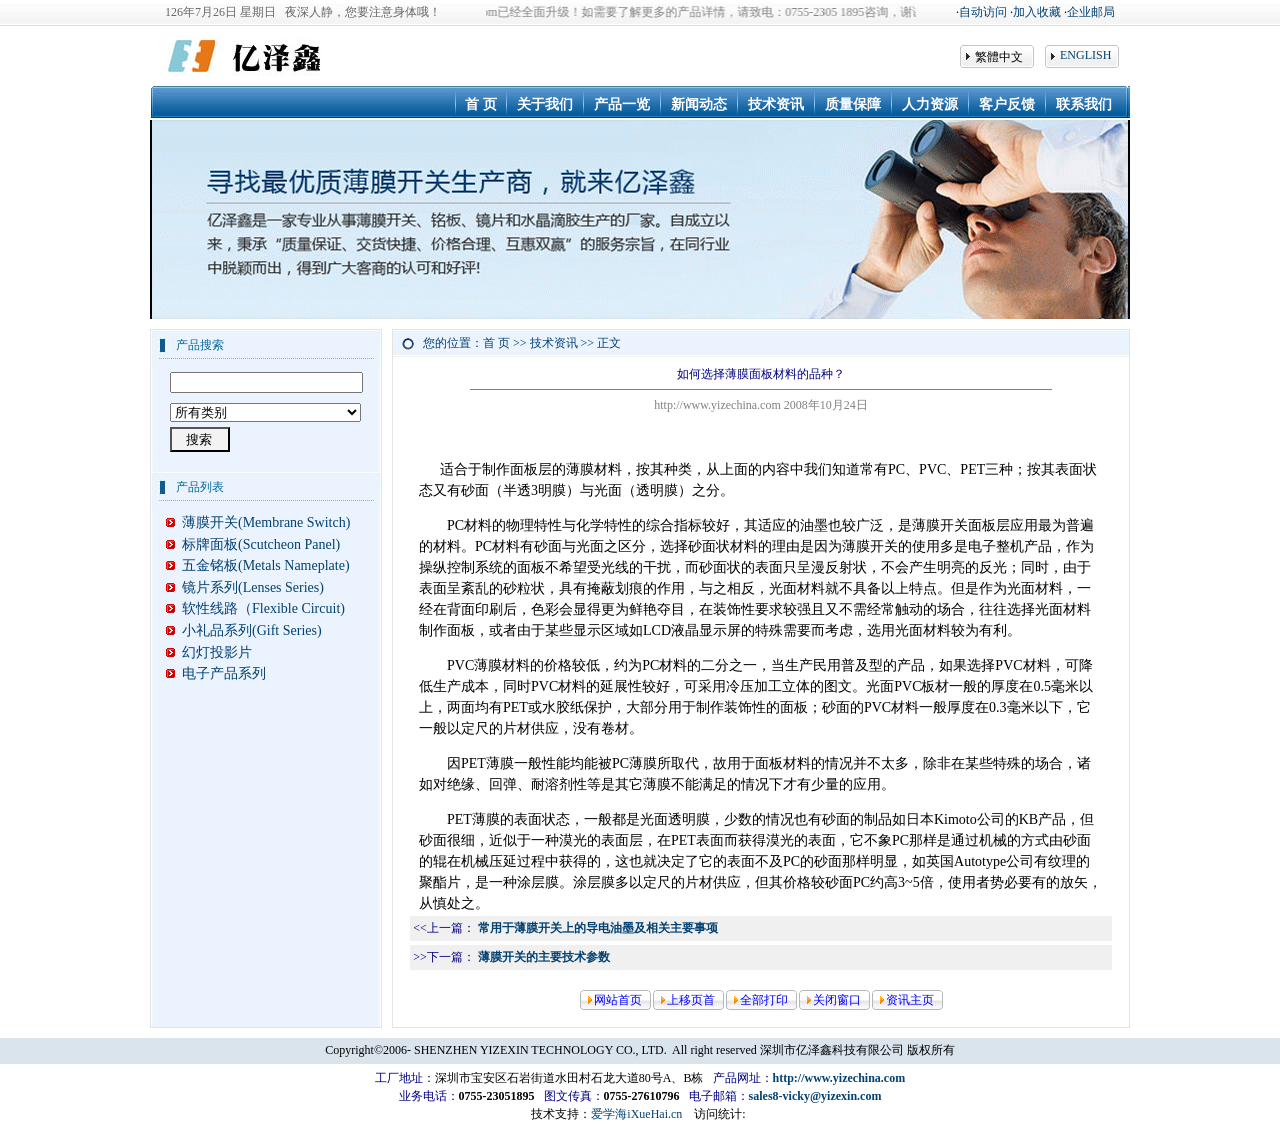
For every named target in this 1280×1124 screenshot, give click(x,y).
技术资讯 (554, 343)
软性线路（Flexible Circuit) (255, 608)
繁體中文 (999, 57)
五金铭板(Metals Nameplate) (258, 565)
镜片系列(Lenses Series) (245, 587)
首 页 (496, 343)
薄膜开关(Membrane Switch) (258, 522)
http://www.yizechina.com (839, 1078)
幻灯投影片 (209, 652)
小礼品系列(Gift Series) (244, 630)
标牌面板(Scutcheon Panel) (253, 544)
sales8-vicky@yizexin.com (815, 1096)
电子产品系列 (216, 673)
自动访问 (983, 12)
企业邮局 (1091, 12)
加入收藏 (1037, 12)
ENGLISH (1085, 55)
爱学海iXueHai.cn (636, 1114)
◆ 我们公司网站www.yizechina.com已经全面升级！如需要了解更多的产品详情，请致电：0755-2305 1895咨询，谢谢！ (631, 12)
